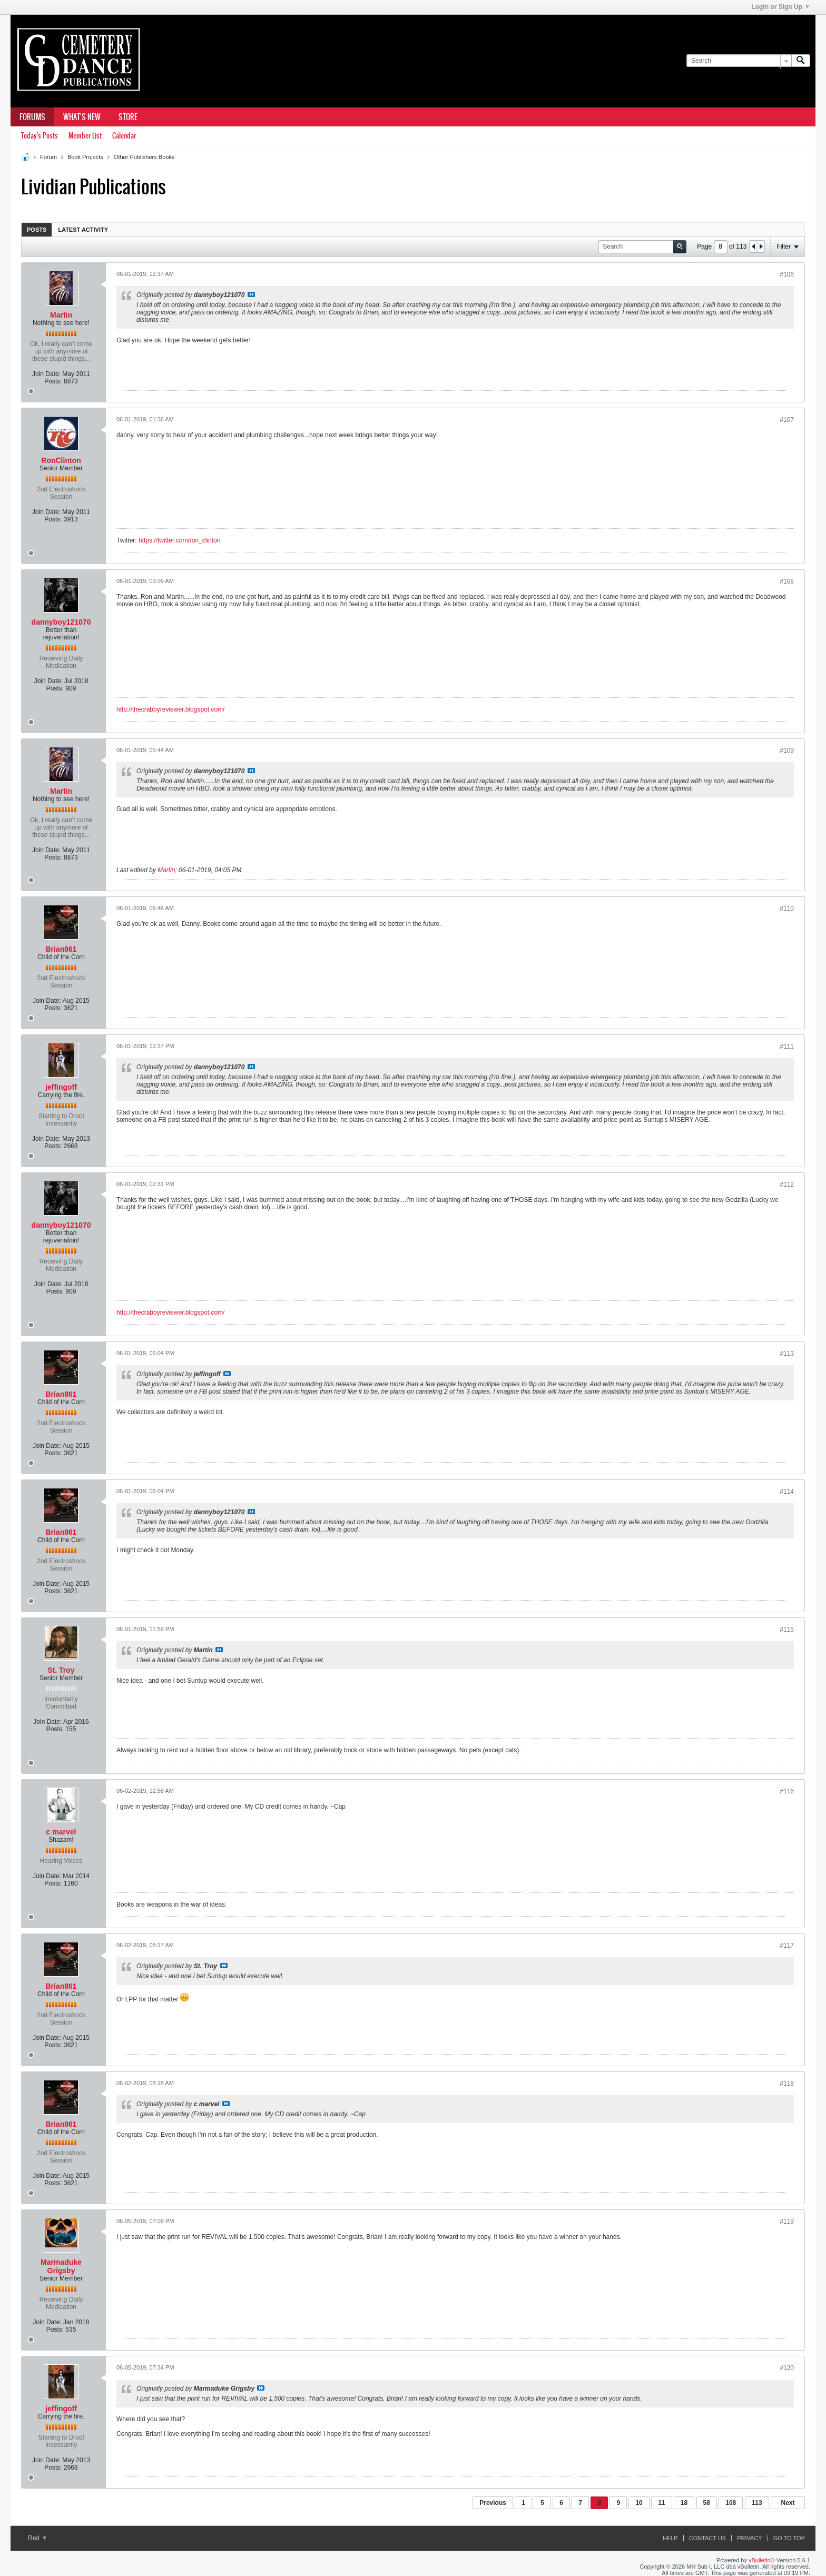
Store (128, 117)
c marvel (61, 1832)
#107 (787, 419)
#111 (787, 1046)
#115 (787, 1629)
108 (730, 2502)
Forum (48, 157)
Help (670, 2538)
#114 (787, 1491)
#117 (787, 1945)
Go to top (789, 2538)
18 (684, 2502)
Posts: (53, 381)
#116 (787, 1791)
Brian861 (60, 949)
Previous (492, 2502)
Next (787, 2502)
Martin (61, 315)
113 (757, 2502)
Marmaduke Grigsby (61, 2266)
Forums (32, 117)
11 (661, 2502)
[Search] (738, 60)
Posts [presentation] (36, 229)
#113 (787, 1353)
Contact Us (707, 2538)
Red (37, 2538)
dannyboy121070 (61, 622)
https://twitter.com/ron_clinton (179, 540)
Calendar (124, 136)
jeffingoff (61, 1087)
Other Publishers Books (144, 157)
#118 (787, 2083)
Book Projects (85, 157)
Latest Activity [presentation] (83, 229)
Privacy (749, 2538)
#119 (787, 2221)
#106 (787, 274)
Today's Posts (39, 136)
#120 (787, 2368)
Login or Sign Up (780, 7)
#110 (787, 908)
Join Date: (46, 374)
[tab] (36, 229)
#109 (787, 750)
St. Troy (60, 1670)
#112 (787, 1184)
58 (706, 2502)
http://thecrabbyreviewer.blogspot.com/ (170, 709)
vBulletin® (762, 2560)
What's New (82, 117)
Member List (85, 136)
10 (638, 2502)
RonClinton (61, 460)
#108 (787, 581)
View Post (251, 294)
